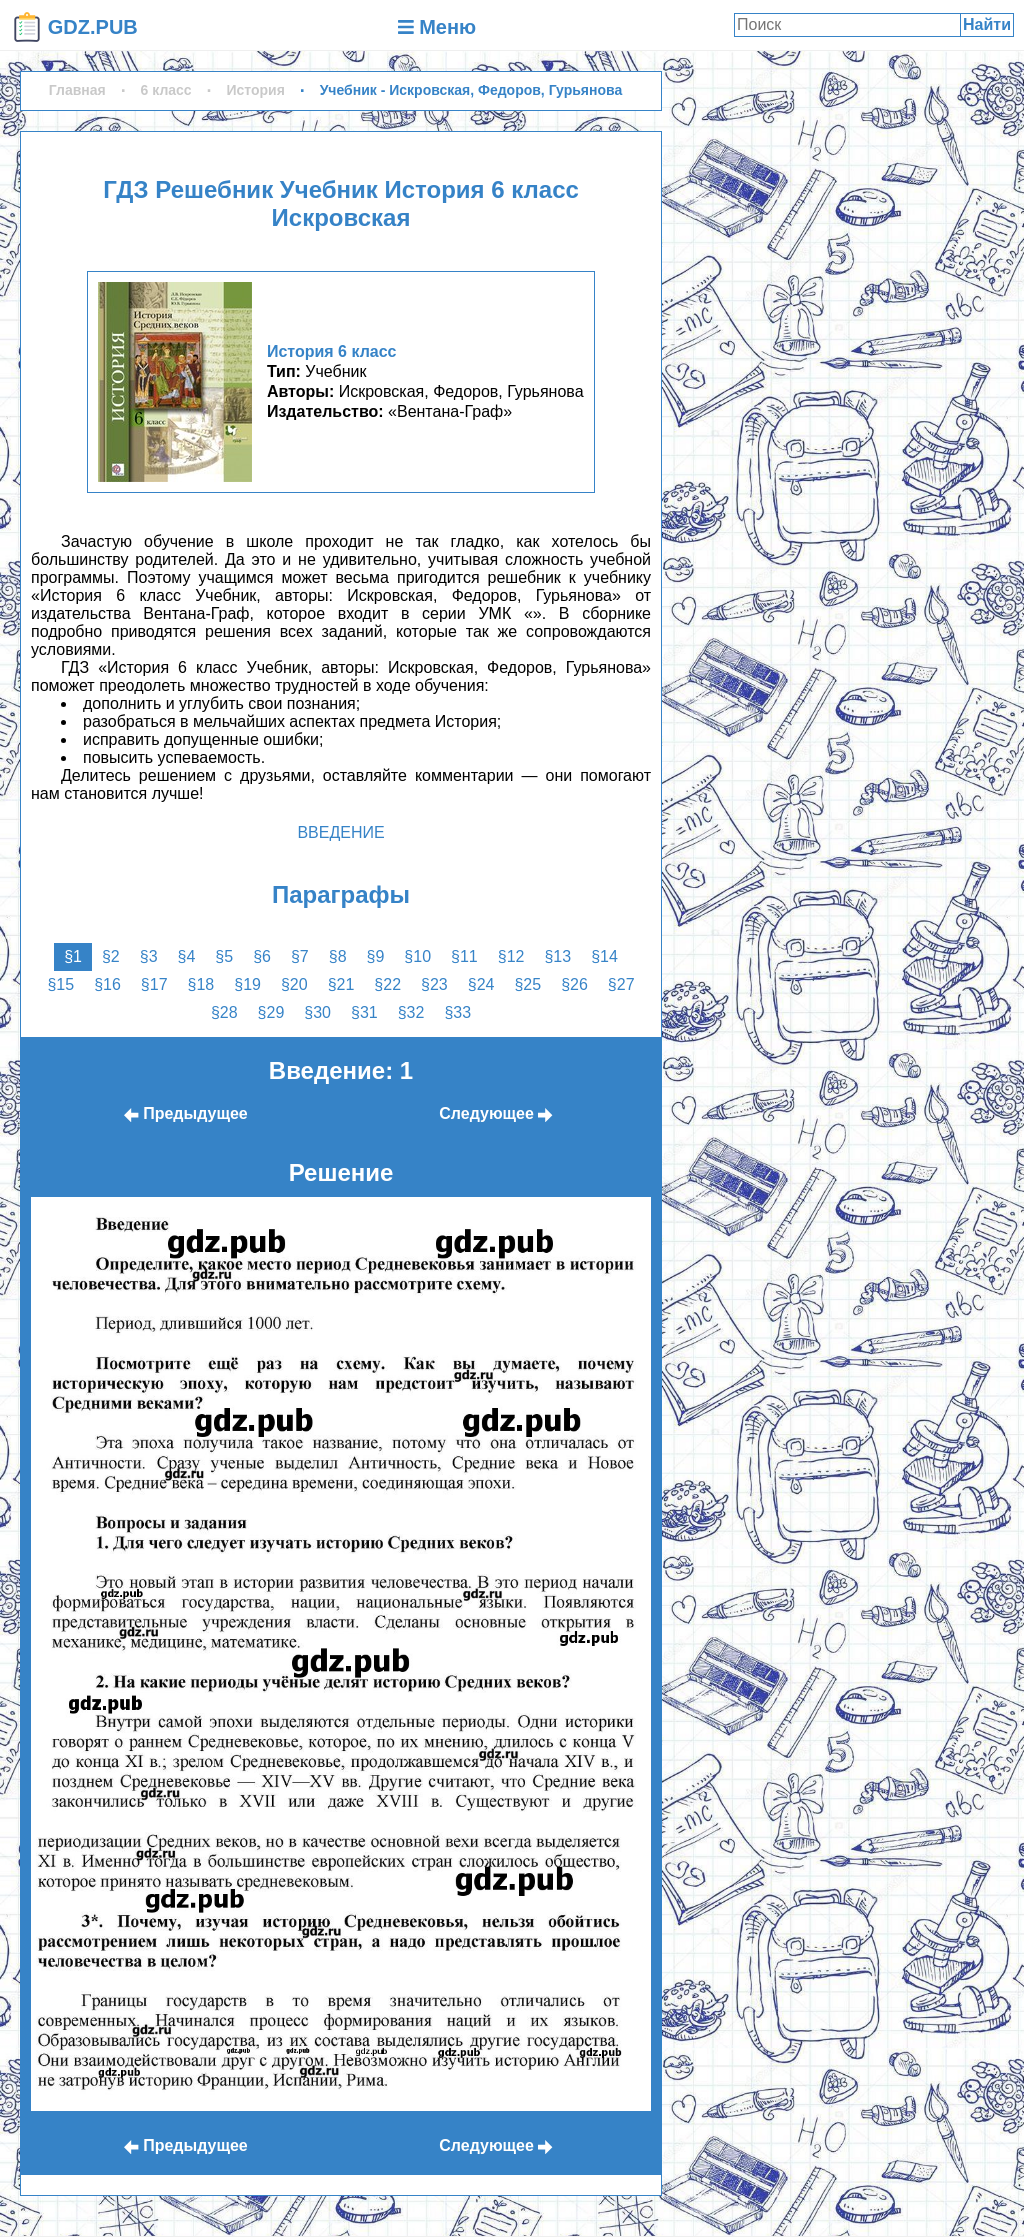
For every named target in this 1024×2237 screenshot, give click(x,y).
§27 (621, 984)
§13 (557, 956)
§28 (224, 1012)
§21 (341, 984)
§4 (187, 956)
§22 (387, 984)
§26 (574, 984)
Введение (340, 832)
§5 (224, 956)
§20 (294, 984)
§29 (271, 1012)
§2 (111, 956)
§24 (481, 984)
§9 (376, 956)
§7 (300, 956)
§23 (434, 984)
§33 (457, 1012)
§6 (262, 956)
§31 (364, 1012)
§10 (417, 956)
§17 (154, 984)
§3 (149, 956)
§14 (604, 956)
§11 (464, 956)
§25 (527, 984)
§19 (247, 984)
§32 (411, 1012)
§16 (107, 984)
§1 (73, 956)
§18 (201, 984)
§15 (60, 984)
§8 (338, 956)
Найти (987, 24)
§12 (511, 956)
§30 (317, 1012)
